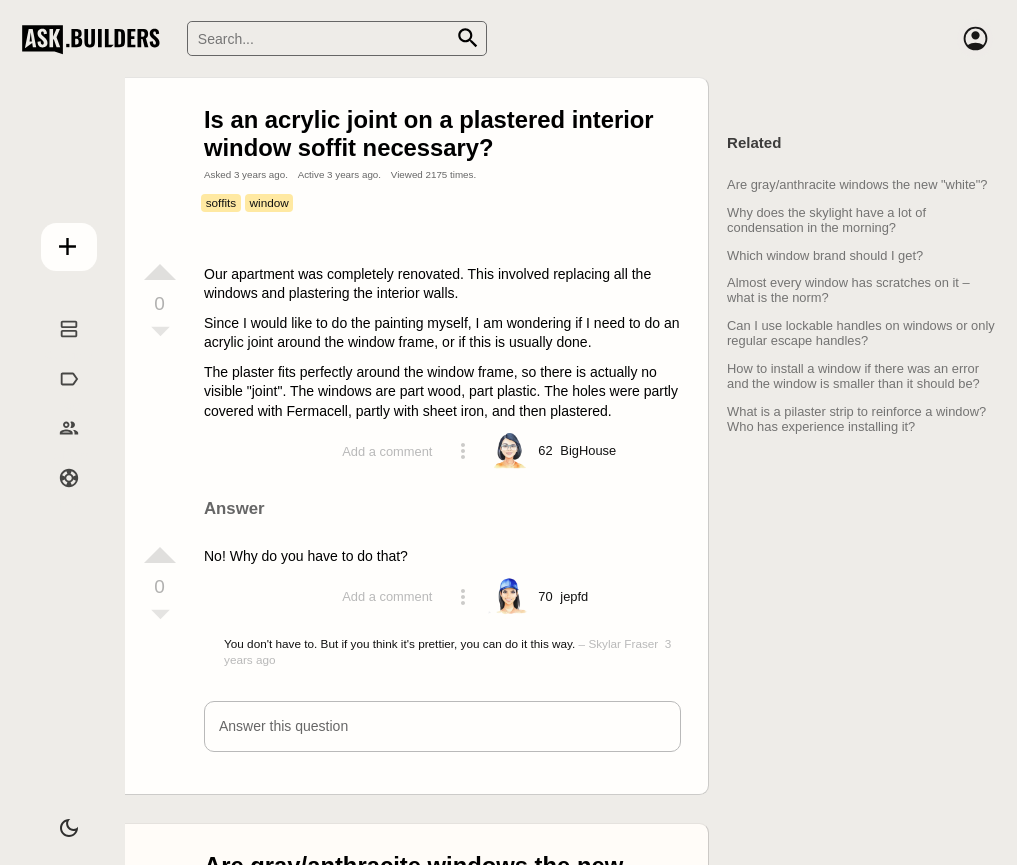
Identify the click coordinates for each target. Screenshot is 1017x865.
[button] (442, 726)
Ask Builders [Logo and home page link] (95, 39)
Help (57, 499)
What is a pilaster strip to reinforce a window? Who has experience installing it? (856, 419)
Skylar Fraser (623, 643)
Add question (57, 241)
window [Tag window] (269, 202)
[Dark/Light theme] (57, 819)
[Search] (337, 38)
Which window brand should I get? (825, 255)
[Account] (975, 39)
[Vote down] (160, 333)
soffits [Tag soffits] (221, 202)
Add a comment (387, 451)
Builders (56, 449)
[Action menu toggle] (463, 451)
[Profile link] (588, 451)
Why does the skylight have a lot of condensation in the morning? (826, 220)
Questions (57, 350)
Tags (56, 399)
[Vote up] (160, 272)
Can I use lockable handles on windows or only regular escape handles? (861, 333)
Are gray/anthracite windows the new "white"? (857, 184)
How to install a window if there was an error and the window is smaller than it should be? (853, 376)
